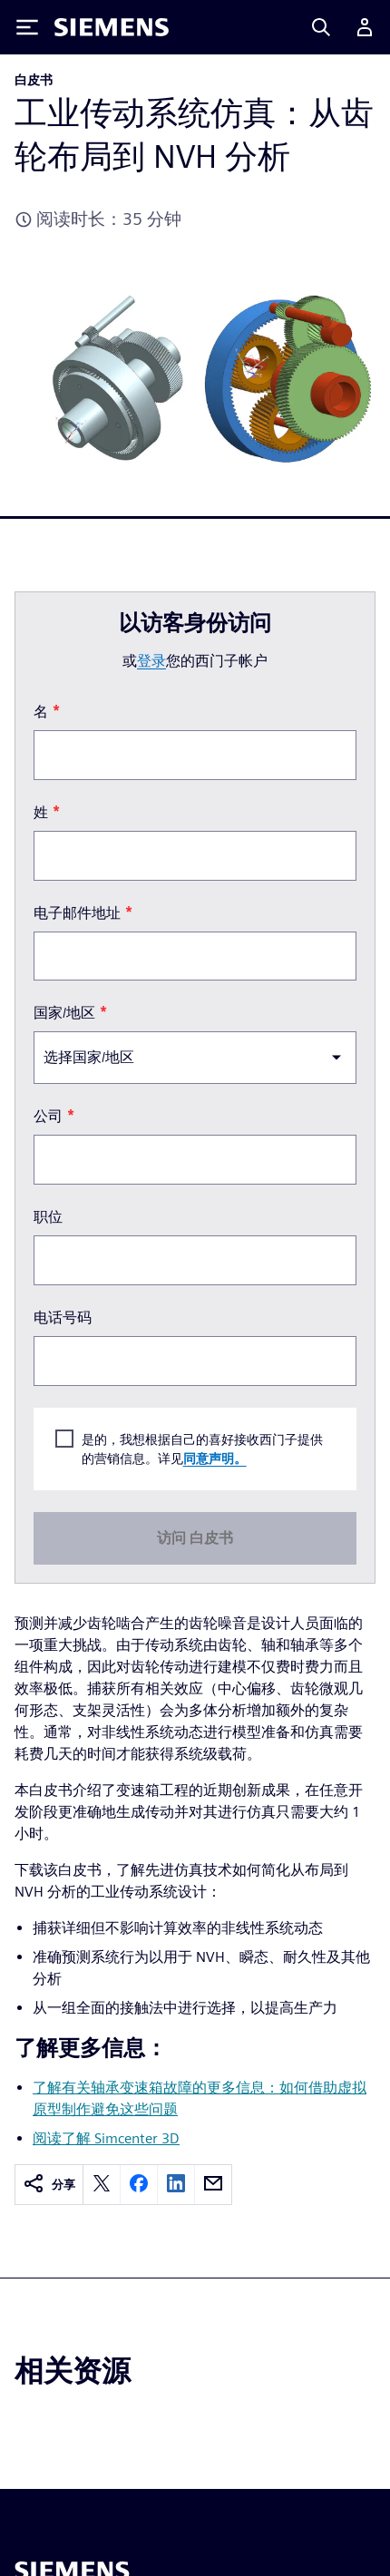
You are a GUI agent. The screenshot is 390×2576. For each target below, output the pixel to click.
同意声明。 (215, 1459)
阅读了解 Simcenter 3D (106, 2138)
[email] (213, 2184)
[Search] (321, 27)
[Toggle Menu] (27, 27)
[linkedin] (176, 2184)
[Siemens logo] (111, 27)
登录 (151, 660)
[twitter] (101, 2184)
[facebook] (139, 2184)
